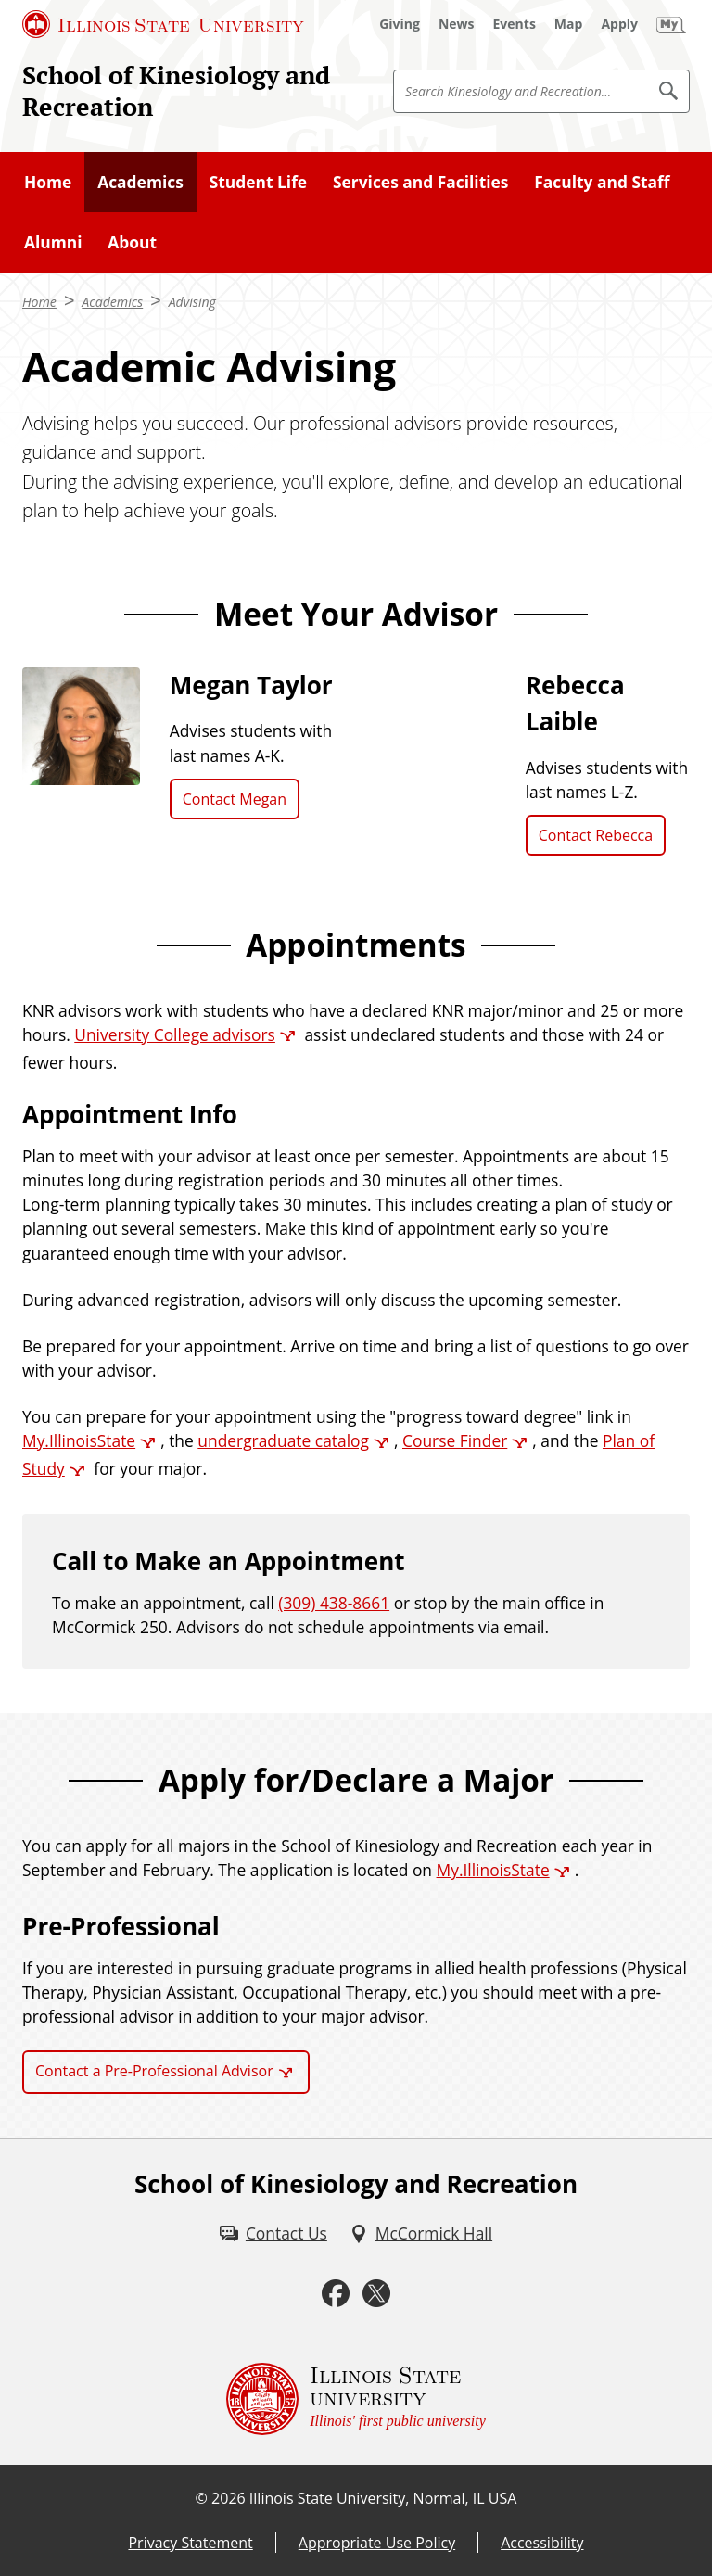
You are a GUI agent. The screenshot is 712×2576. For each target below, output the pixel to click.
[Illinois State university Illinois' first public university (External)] (356, 2399)
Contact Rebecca (596, 835)
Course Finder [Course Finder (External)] (454, 1440)
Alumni (53, 242)
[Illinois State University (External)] (163, 24)
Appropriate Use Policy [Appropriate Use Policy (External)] (377, 2542)
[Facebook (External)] (335, 2293)
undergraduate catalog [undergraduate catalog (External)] (283, 1440)
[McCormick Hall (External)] (421, 2233)
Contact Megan (234, 799)
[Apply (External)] (619, 24)
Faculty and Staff (601, 182)
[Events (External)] (515, 24)
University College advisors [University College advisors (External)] (174, 1034)
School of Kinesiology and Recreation (176, 90)
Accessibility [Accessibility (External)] (542, 2542)
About (132, 242)
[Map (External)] (569, 24)
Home (47, 182)
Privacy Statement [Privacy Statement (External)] (190, 2542)
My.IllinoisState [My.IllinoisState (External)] (78, 1440)
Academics (140, 182)
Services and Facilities (420, 182)
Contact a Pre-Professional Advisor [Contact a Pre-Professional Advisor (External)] (154, 2071)
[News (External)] (456, 24)
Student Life (258, 182)
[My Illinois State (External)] (671, 24)
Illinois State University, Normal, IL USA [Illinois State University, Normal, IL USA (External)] (383, 2498)
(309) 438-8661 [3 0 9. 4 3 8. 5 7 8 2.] (333, 1603)
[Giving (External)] (399, 24)
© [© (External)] (202, 2498)
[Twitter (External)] (376, 2293)
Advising (192, 302)
